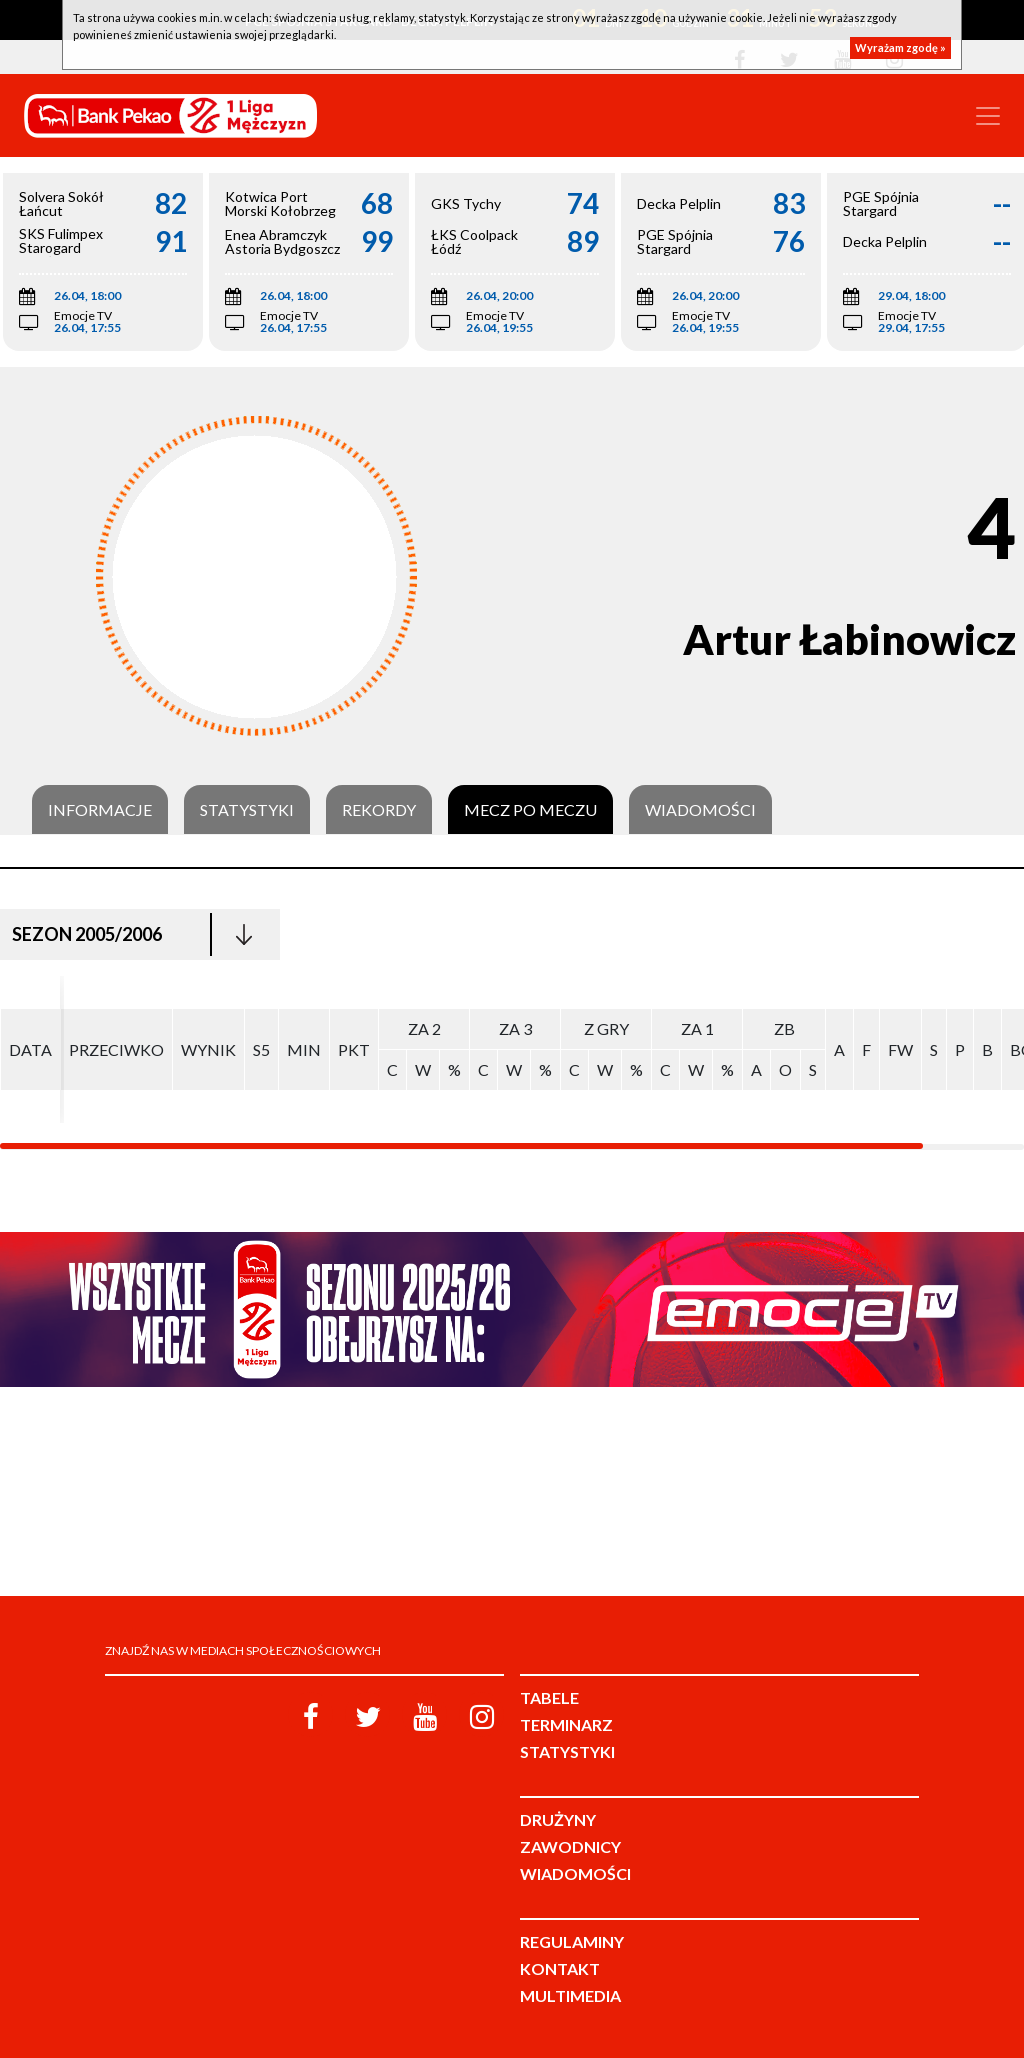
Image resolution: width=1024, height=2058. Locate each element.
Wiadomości (700, 810)
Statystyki (247, 810)
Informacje (100, 810)
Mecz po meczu (530, 810)
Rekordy (379, 810)
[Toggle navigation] (988, 116)
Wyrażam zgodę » (900, 47)
